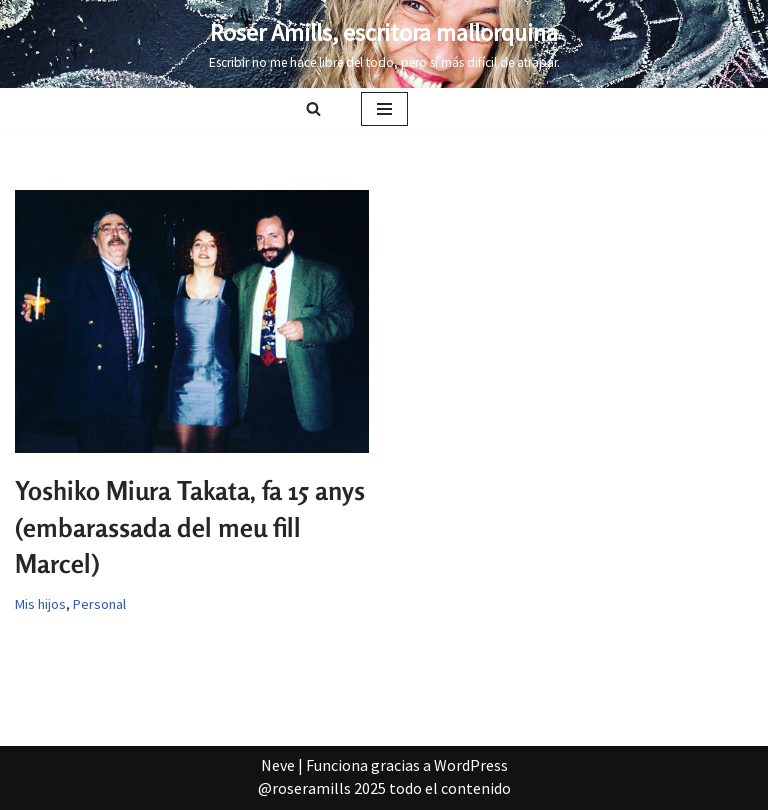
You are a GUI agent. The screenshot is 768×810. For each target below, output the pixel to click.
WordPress (471, 765)
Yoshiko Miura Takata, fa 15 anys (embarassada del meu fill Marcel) (190, 527)
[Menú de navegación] (384, 109)
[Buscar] (313, 108)
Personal (99, 604)
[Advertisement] (384, 416)
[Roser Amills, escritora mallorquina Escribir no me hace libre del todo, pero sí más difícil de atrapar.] (384, 44)
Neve (278, 765)
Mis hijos (40, 604)
